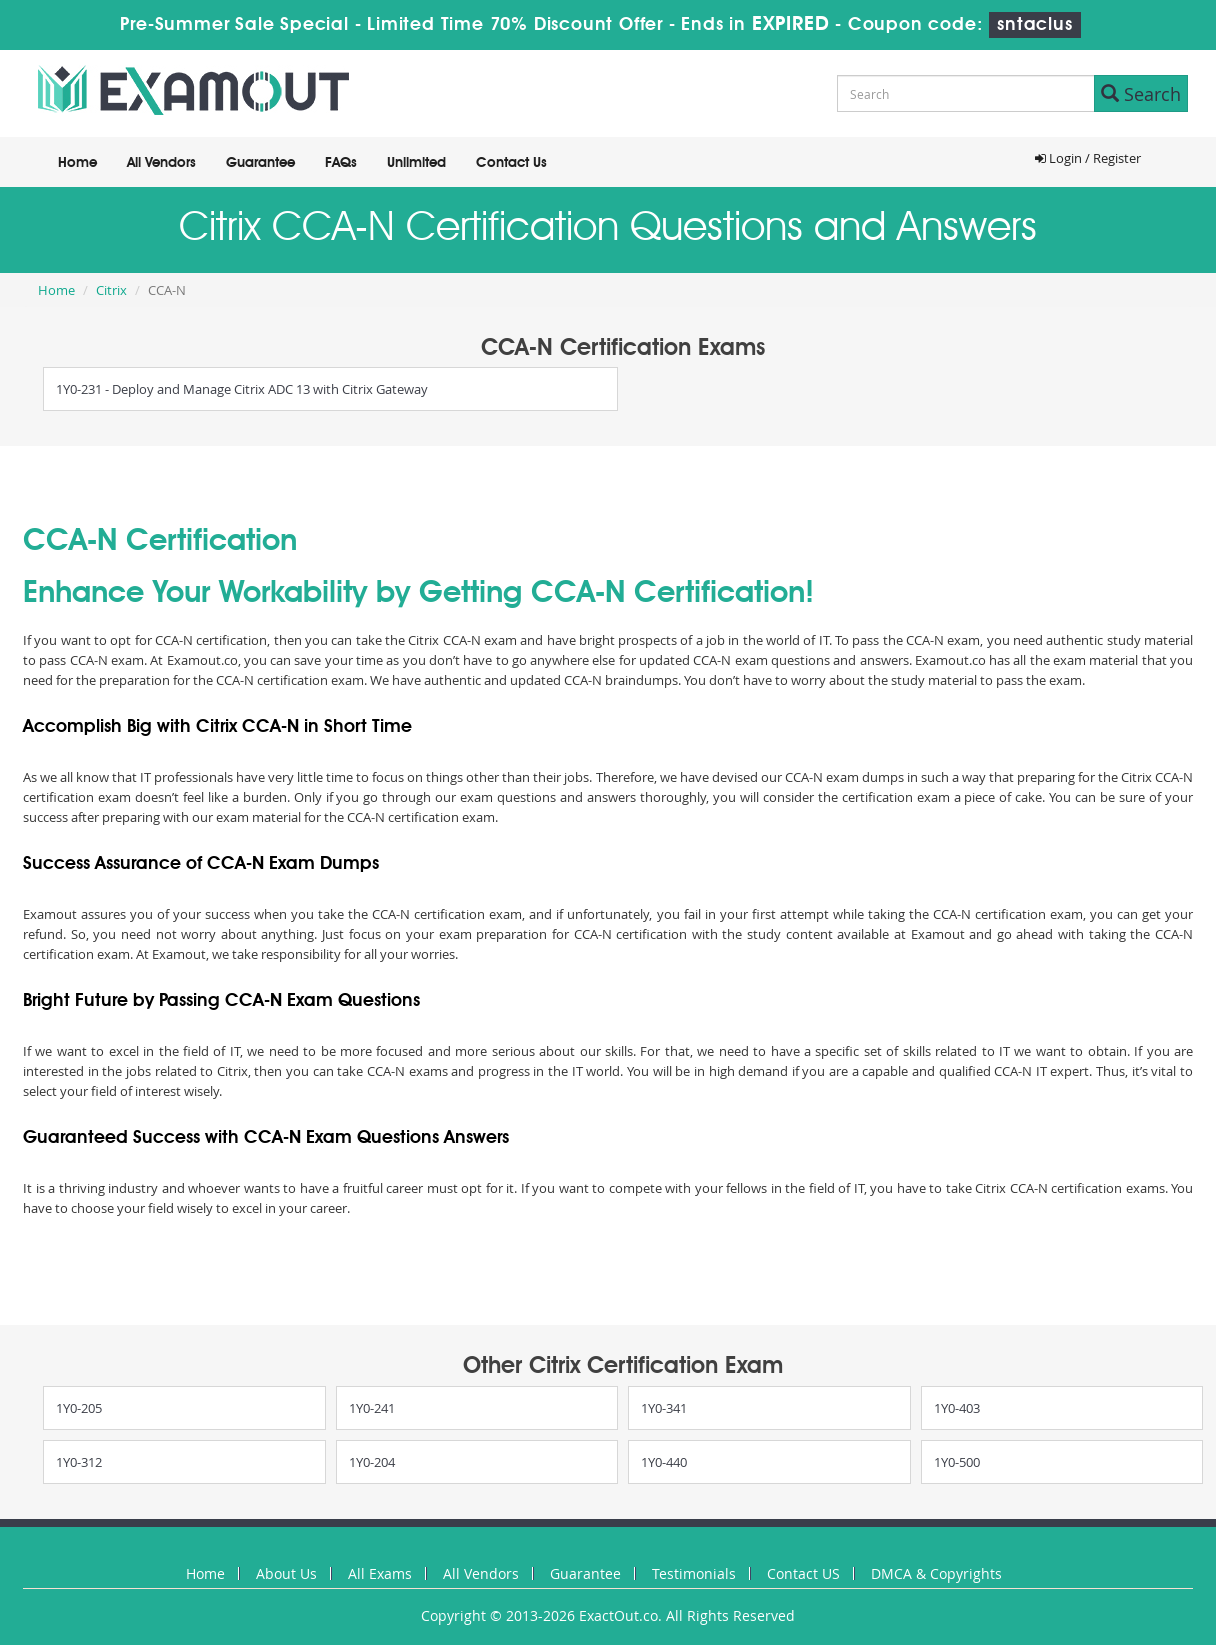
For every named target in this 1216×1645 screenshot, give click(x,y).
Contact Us (511, 163)
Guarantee (260, 163)
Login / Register (1088, 158)
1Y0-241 (372, 1408)
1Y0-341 (664, 1408)
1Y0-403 (957, 1408)
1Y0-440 (664, 1462)
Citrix (111, 290)
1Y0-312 (79, 1462)
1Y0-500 (957, 1462)
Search (1141, 94)
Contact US (803, 1573)
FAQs (341, 163)
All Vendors (161, 163)
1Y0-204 (372, 1462)
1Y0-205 (79, 1408)
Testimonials (694, 1573)
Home (77, 163)
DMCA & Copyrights (936, 1573)
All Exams (380, 1573)
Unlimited (416, 163)
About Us (286, 1573)
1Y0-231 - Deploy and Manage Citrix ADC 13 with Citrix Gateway (242, 389)
